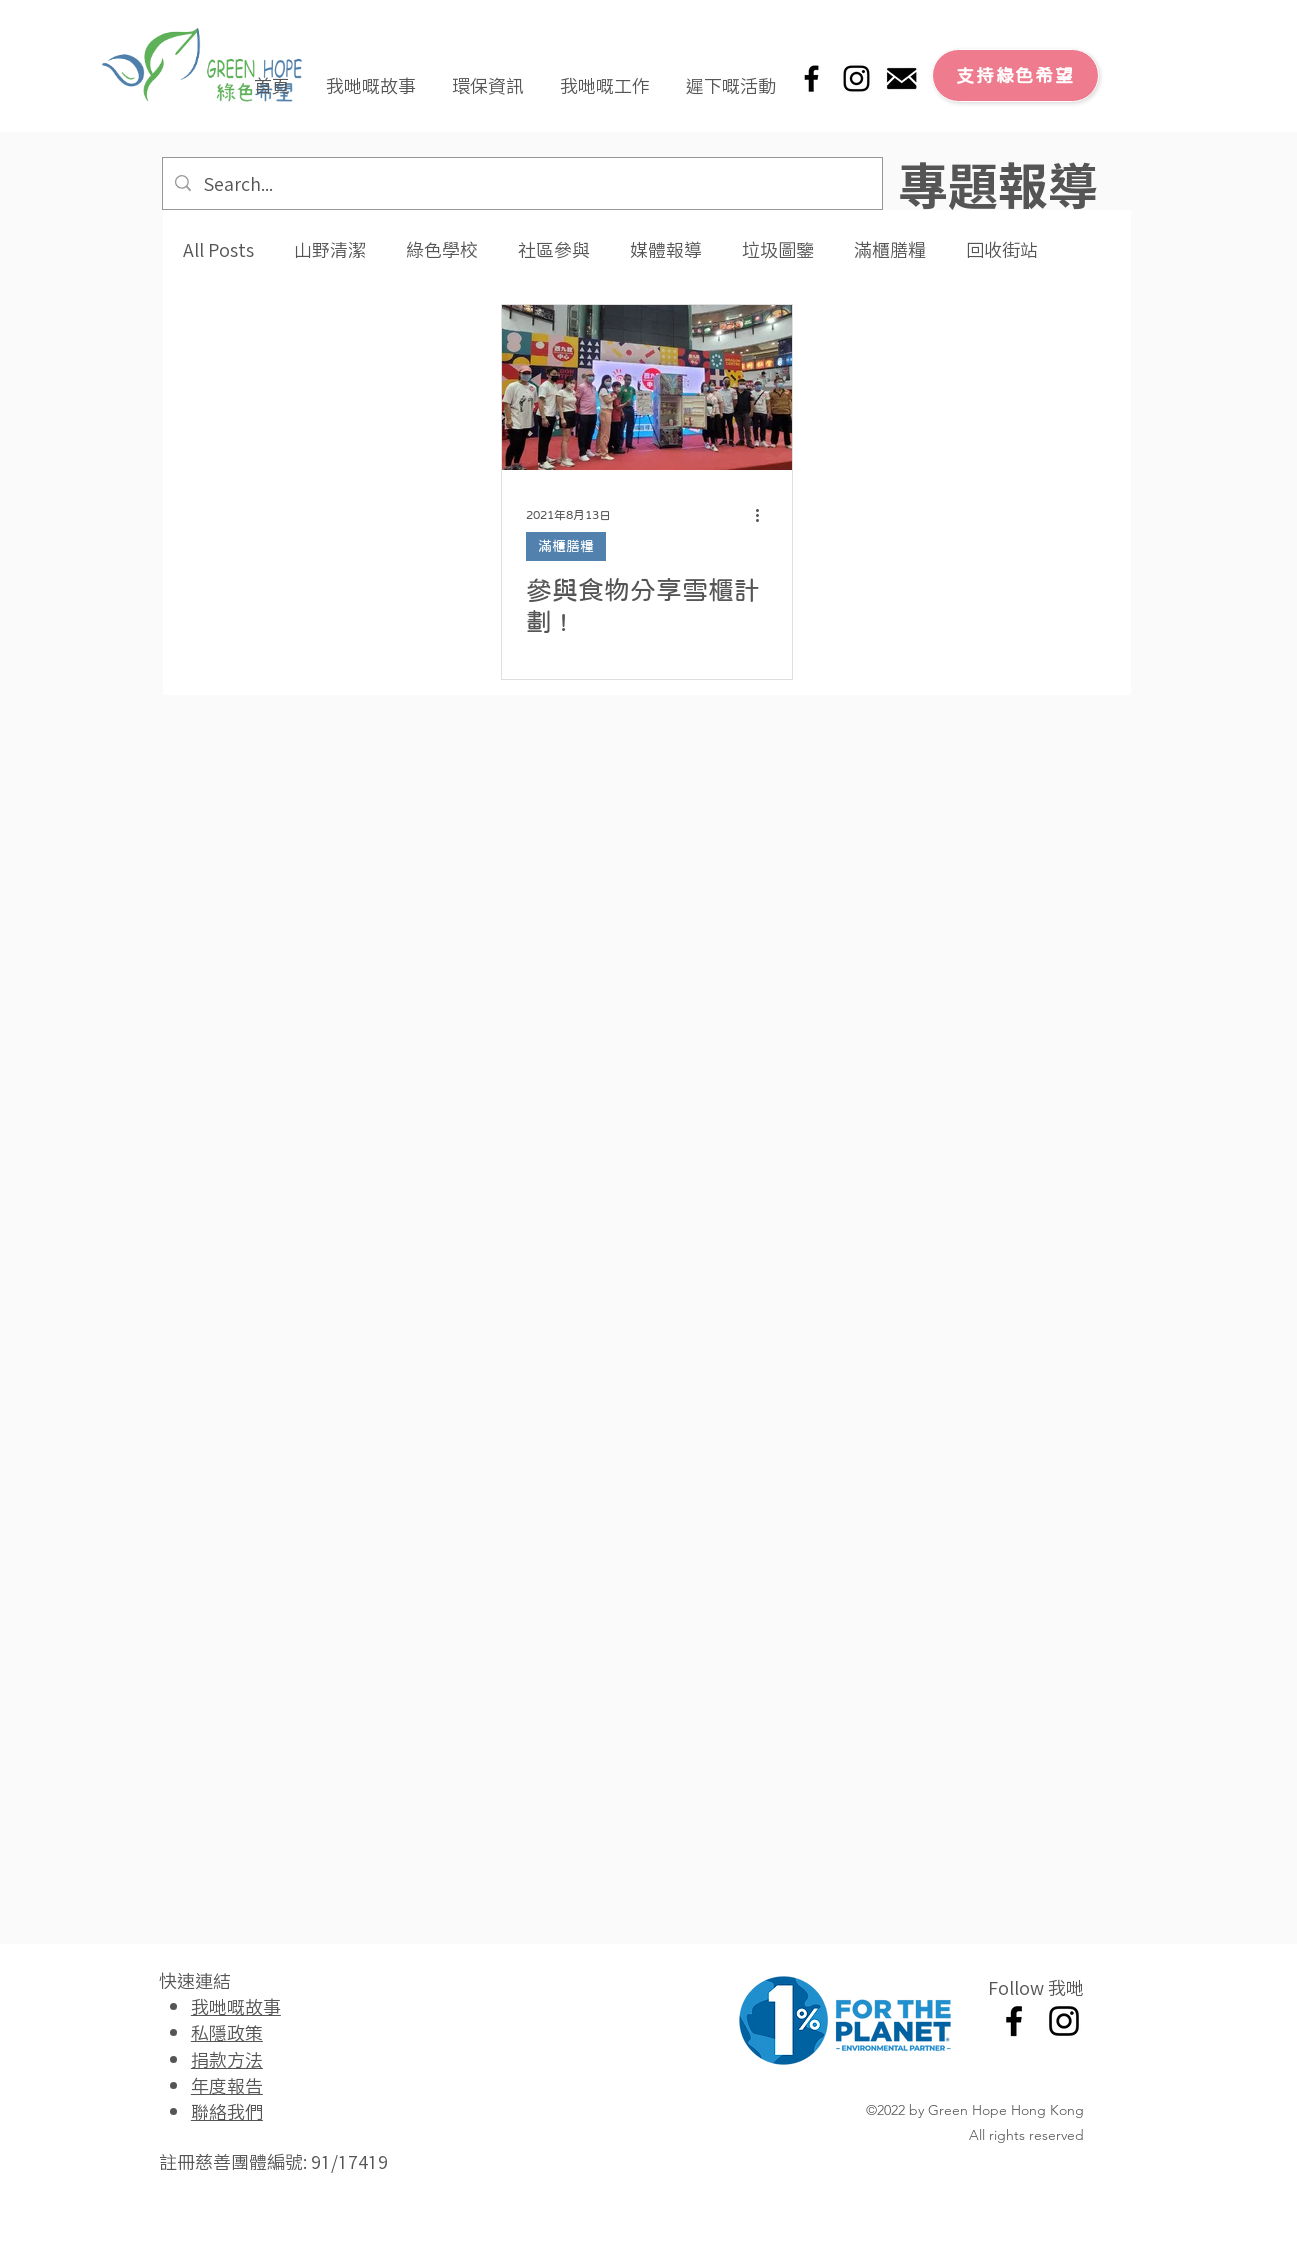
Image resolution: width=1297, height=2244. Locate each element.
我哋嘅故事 (236, 2006)
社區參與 (554, 249)
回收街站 (1002, 249)
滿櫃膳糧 (890, 249)
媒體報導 (666, 249)
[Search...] (521, 183)
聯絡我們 (227, 2111)
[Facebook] (811, 78)
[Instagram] (856, 78)
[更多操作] (765, 515)
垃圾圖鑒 (778, 249)
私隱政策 (227, 2032)
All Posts (218, 249)
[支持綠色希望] (1015, 75)
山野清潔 (330, 249)
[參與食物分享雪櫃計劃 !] (647, 387)
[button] (371, 76)
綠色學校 (442, 249)
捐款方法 (227, 2059)
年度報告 (227, 2085)
